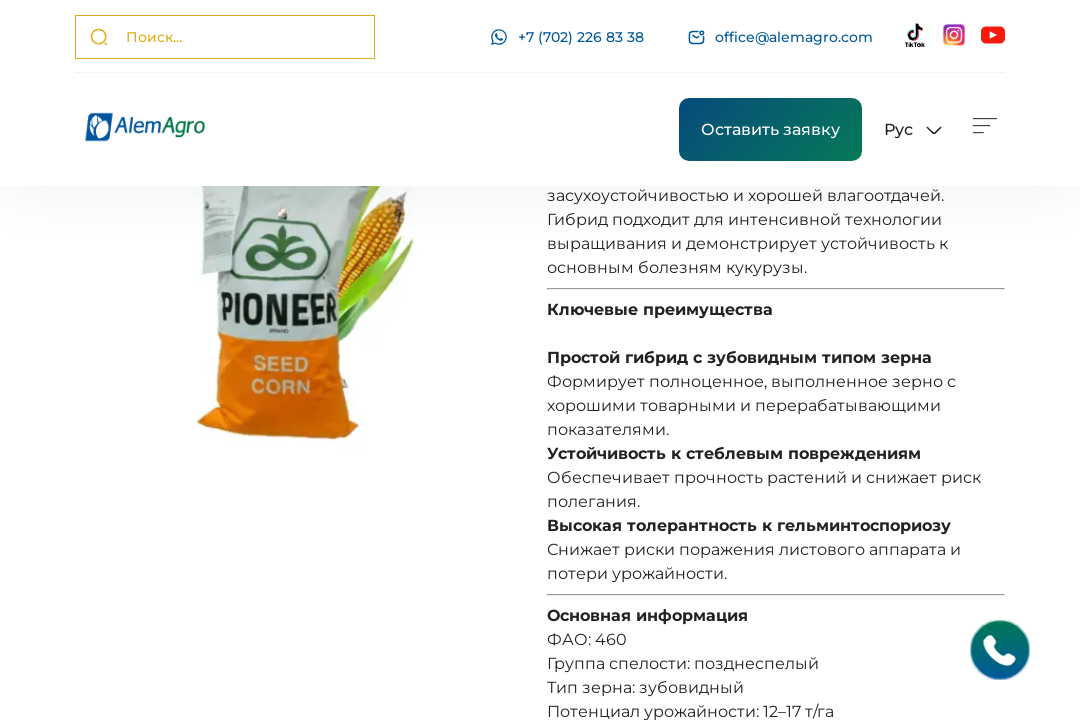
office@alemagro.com (780, 37)
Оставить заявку (770, 129)
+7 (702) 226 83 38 (567, 37)
